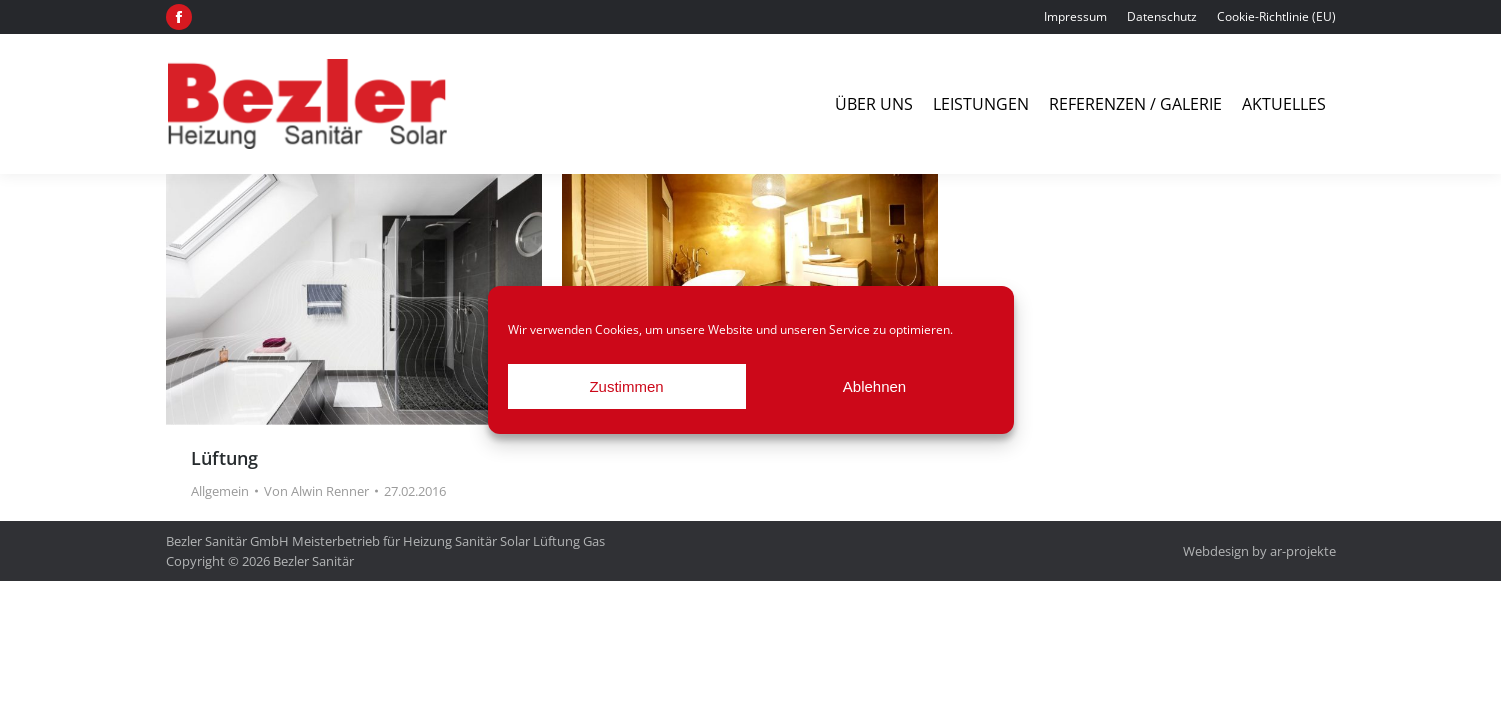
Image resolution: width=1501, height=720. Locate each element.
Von (316, 491)
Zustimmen (626, 386)
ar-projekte (1303, 551)
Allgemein (220, 491)
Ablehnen (874, 386)
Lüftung (224, 458)
